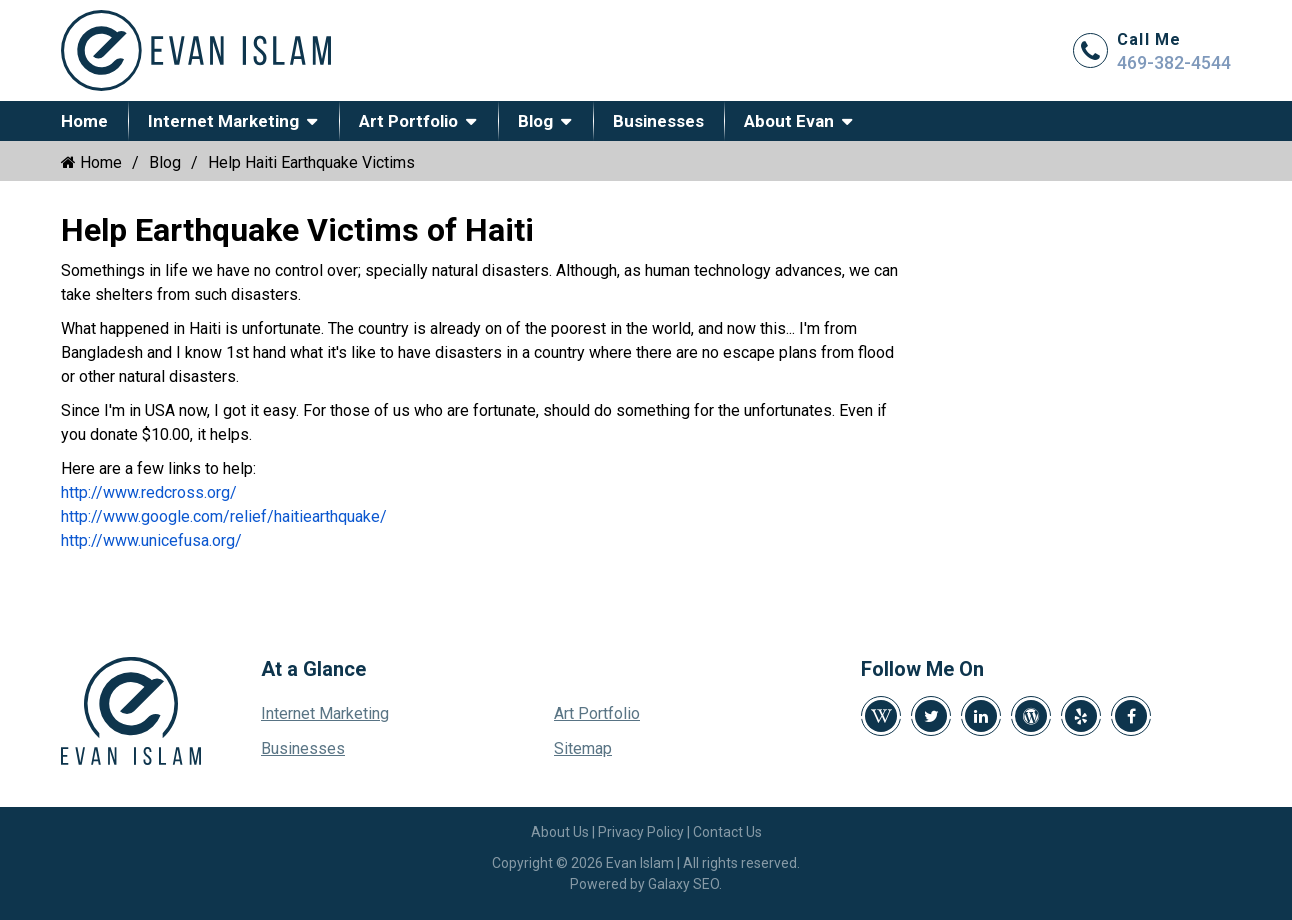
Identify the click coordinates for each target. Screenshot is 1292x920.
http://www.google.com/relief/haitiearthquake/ (224, 516)
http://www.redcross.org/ (149, 492)
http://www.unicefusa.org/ (151, 540)
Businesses (658, 121)
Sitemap (583, 748)
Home (84, 121)
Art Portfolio (408, 121)
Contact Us (727, 832)
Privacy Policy (641, 832)
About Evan (789, 121)
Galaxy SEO (683, 884)
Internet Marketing (223, 121)
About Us (560, 832)
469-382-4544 (1174, 62)
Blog (535, 121)
